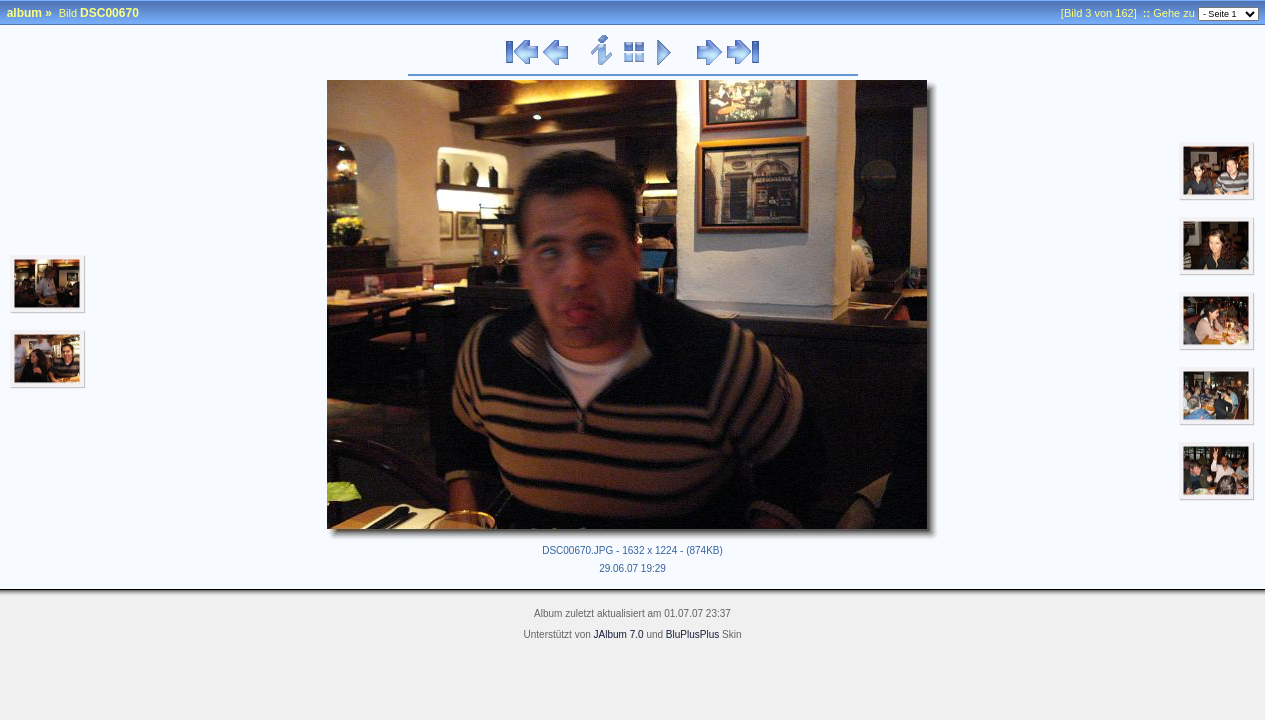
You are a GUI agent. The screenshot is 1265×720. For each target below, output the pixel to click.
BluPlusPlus (692, 634)
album (24, 13)
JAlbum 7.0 (619, 634)
